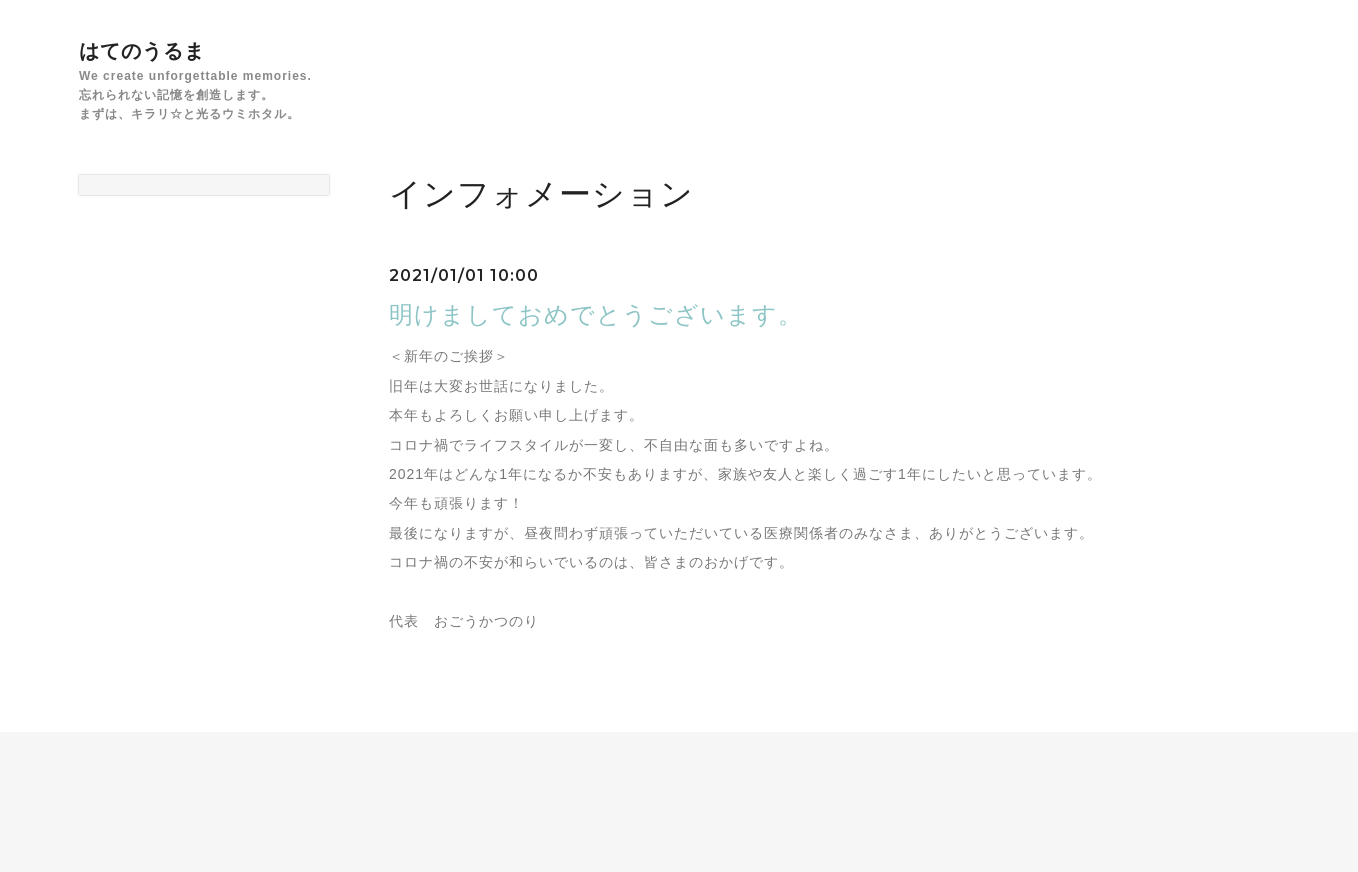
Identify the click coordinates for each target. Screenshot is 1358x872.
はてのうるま (142, 51)
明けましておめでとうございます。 (596, 314)
